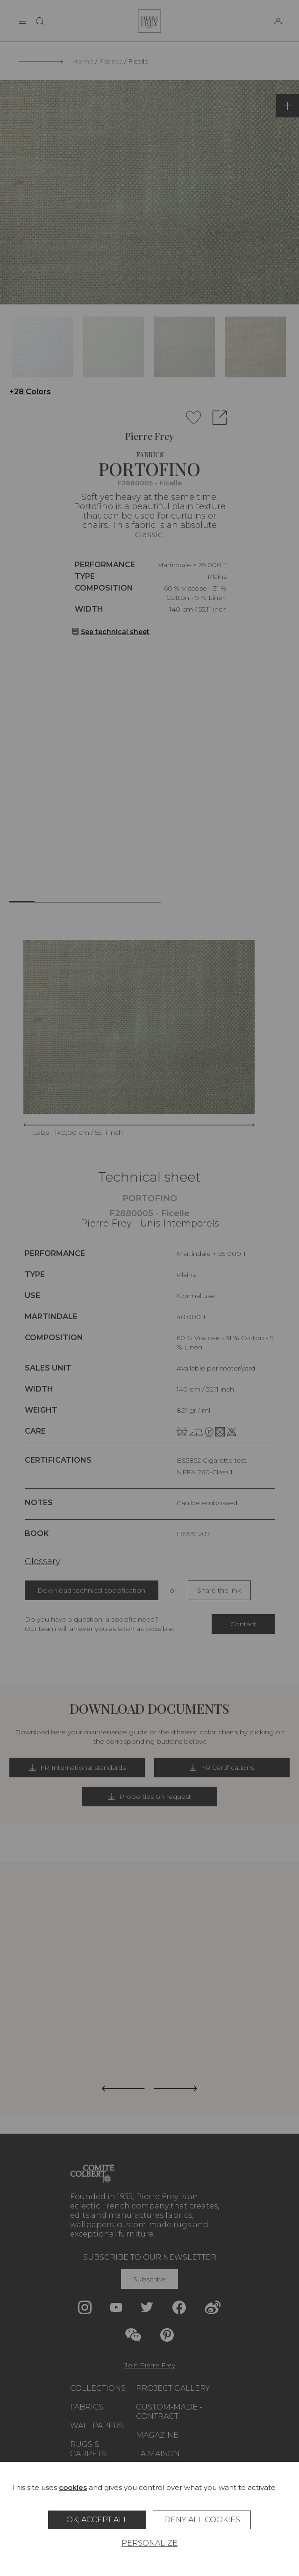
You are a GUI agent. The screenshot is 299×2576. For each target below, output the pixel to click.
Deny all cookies (202, 2519)
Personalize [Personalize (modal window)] (149, 2543)
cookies (73, 2487)
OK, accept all (97, 2519)
